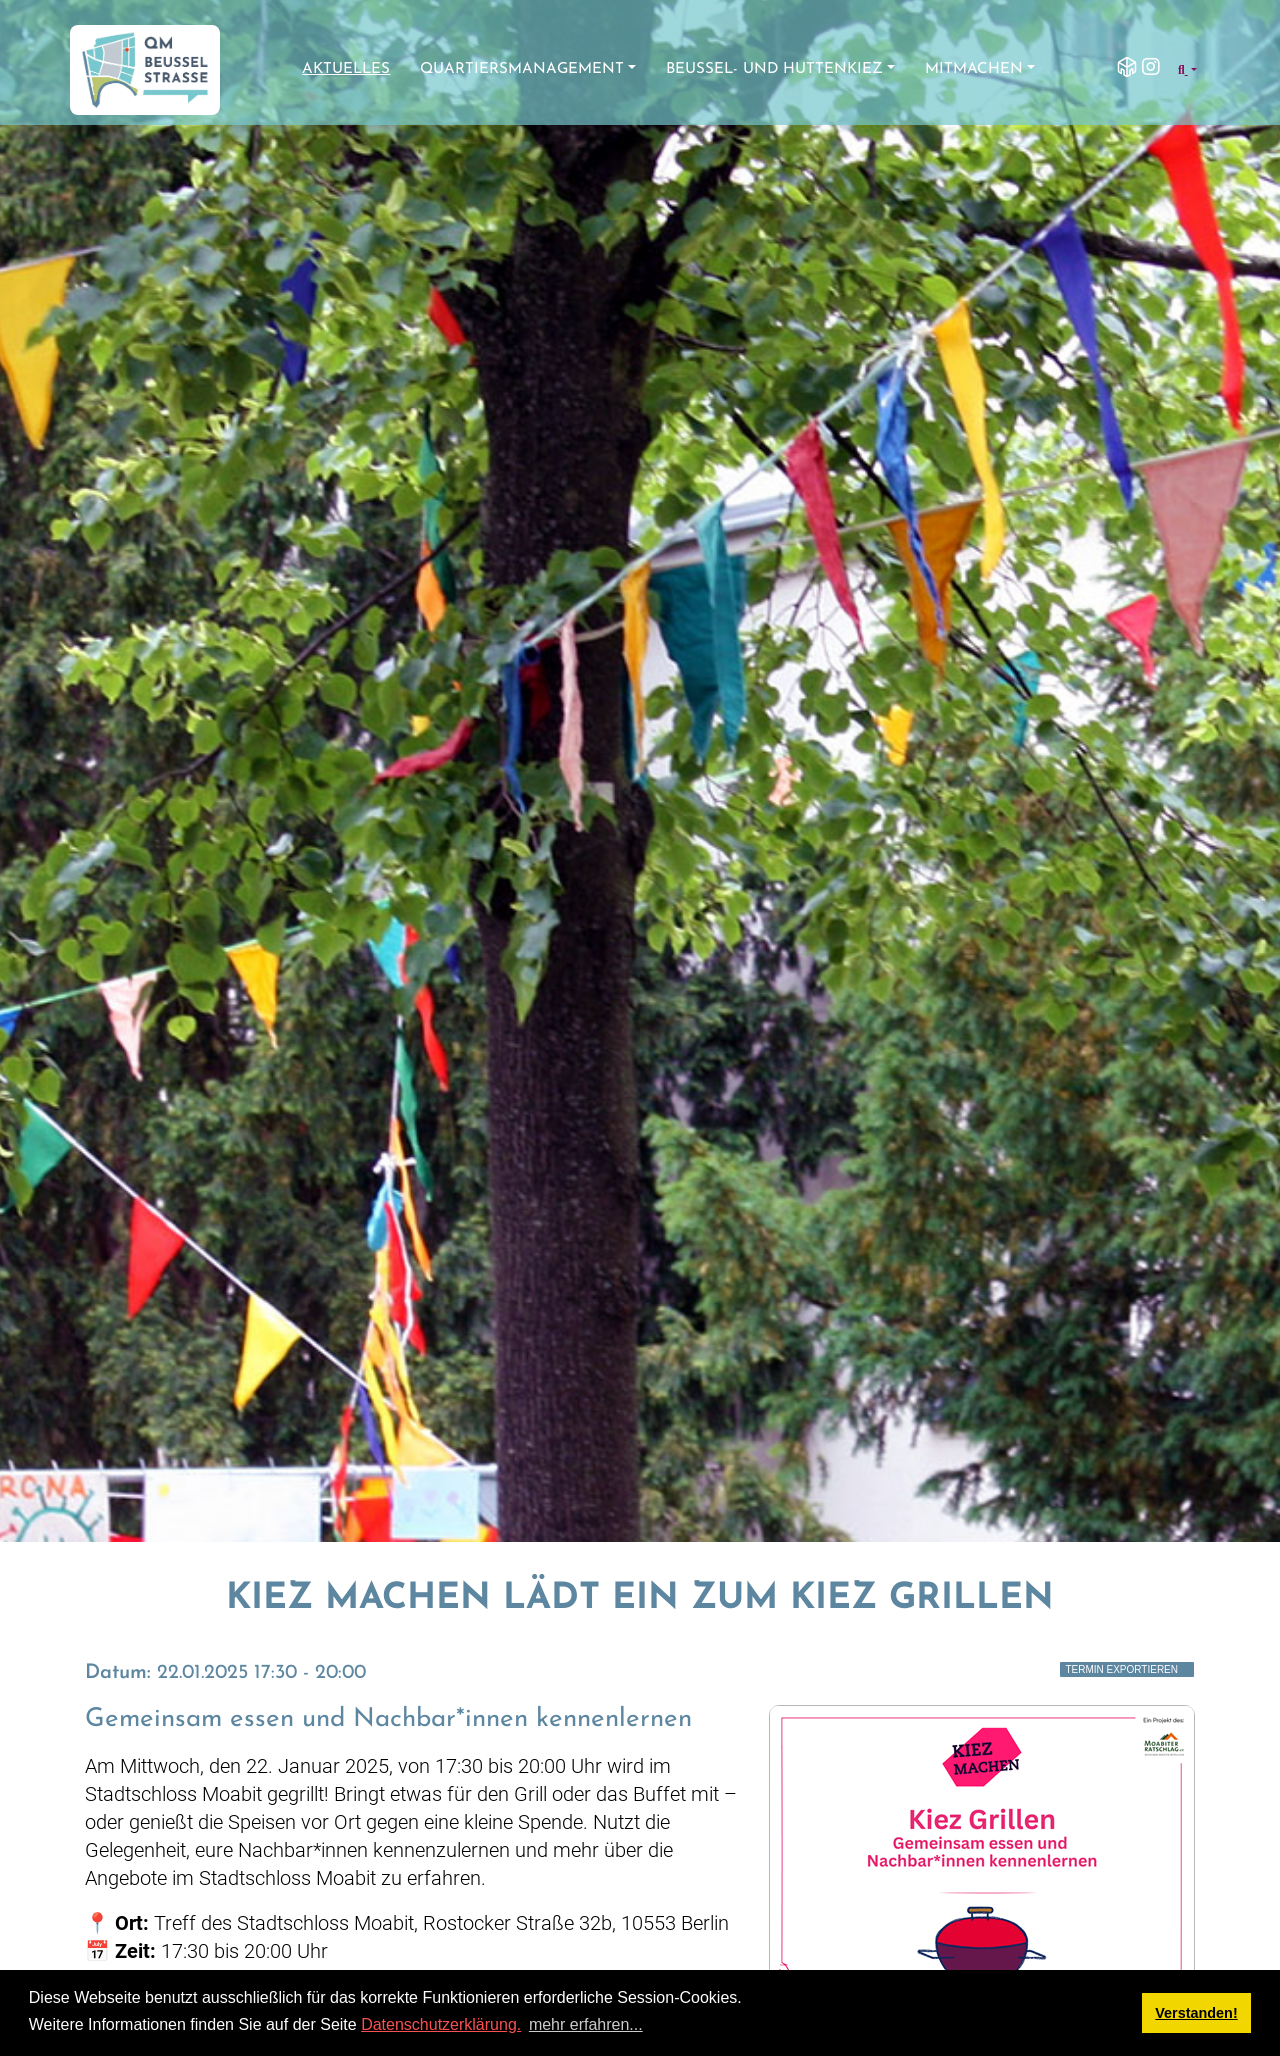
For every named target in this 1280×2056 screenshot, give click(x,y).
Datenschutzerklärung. (441, 2024)
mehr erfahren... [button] (586, 2024)
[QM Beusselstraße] (145, 70)
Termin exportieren (1121, 1669)
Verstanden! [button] (1196, 2013)
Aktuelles (346, 69)
